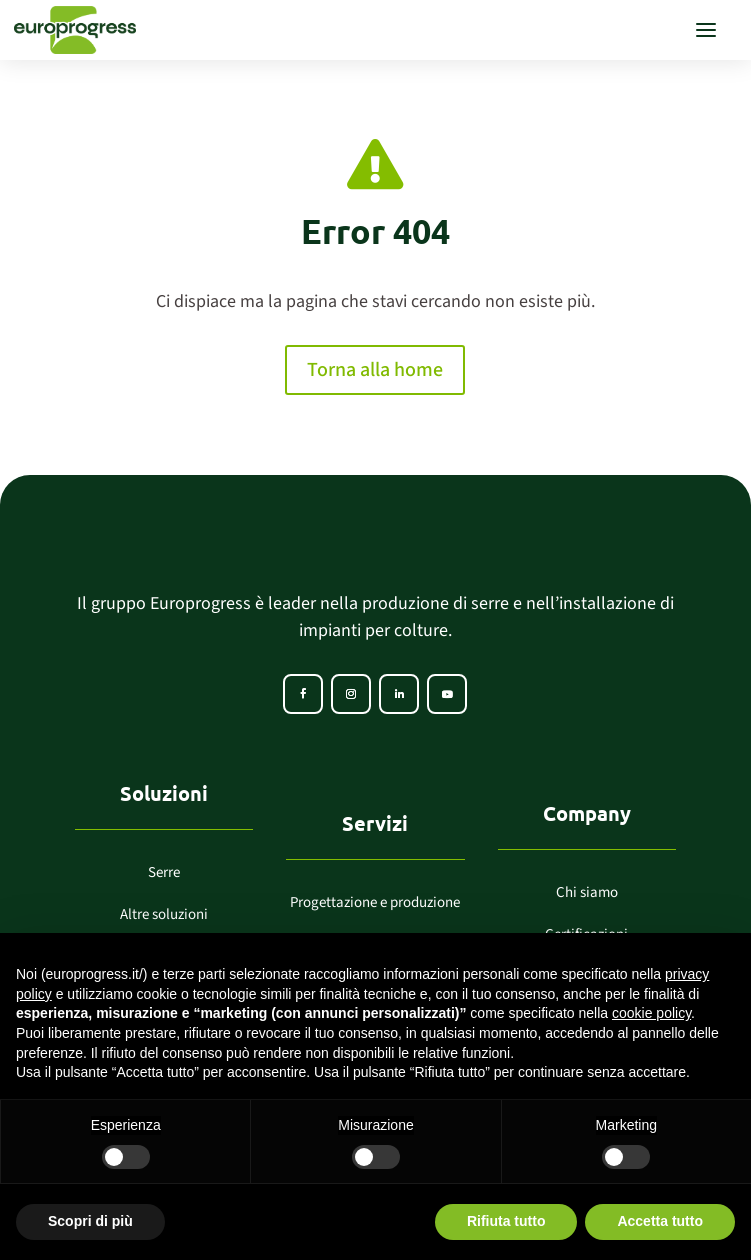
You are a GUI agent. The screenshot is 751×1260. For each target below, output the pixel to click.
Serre (164, 872)
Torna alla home (375, 370)
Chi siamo (587, 892)
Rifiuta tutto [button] (506, 1221)
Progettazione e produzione (375, 902)
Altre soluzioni (164, 914)
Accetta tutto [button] (660, 1221)
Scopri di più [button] (90, 1221)
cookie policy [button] (651, 1013)
